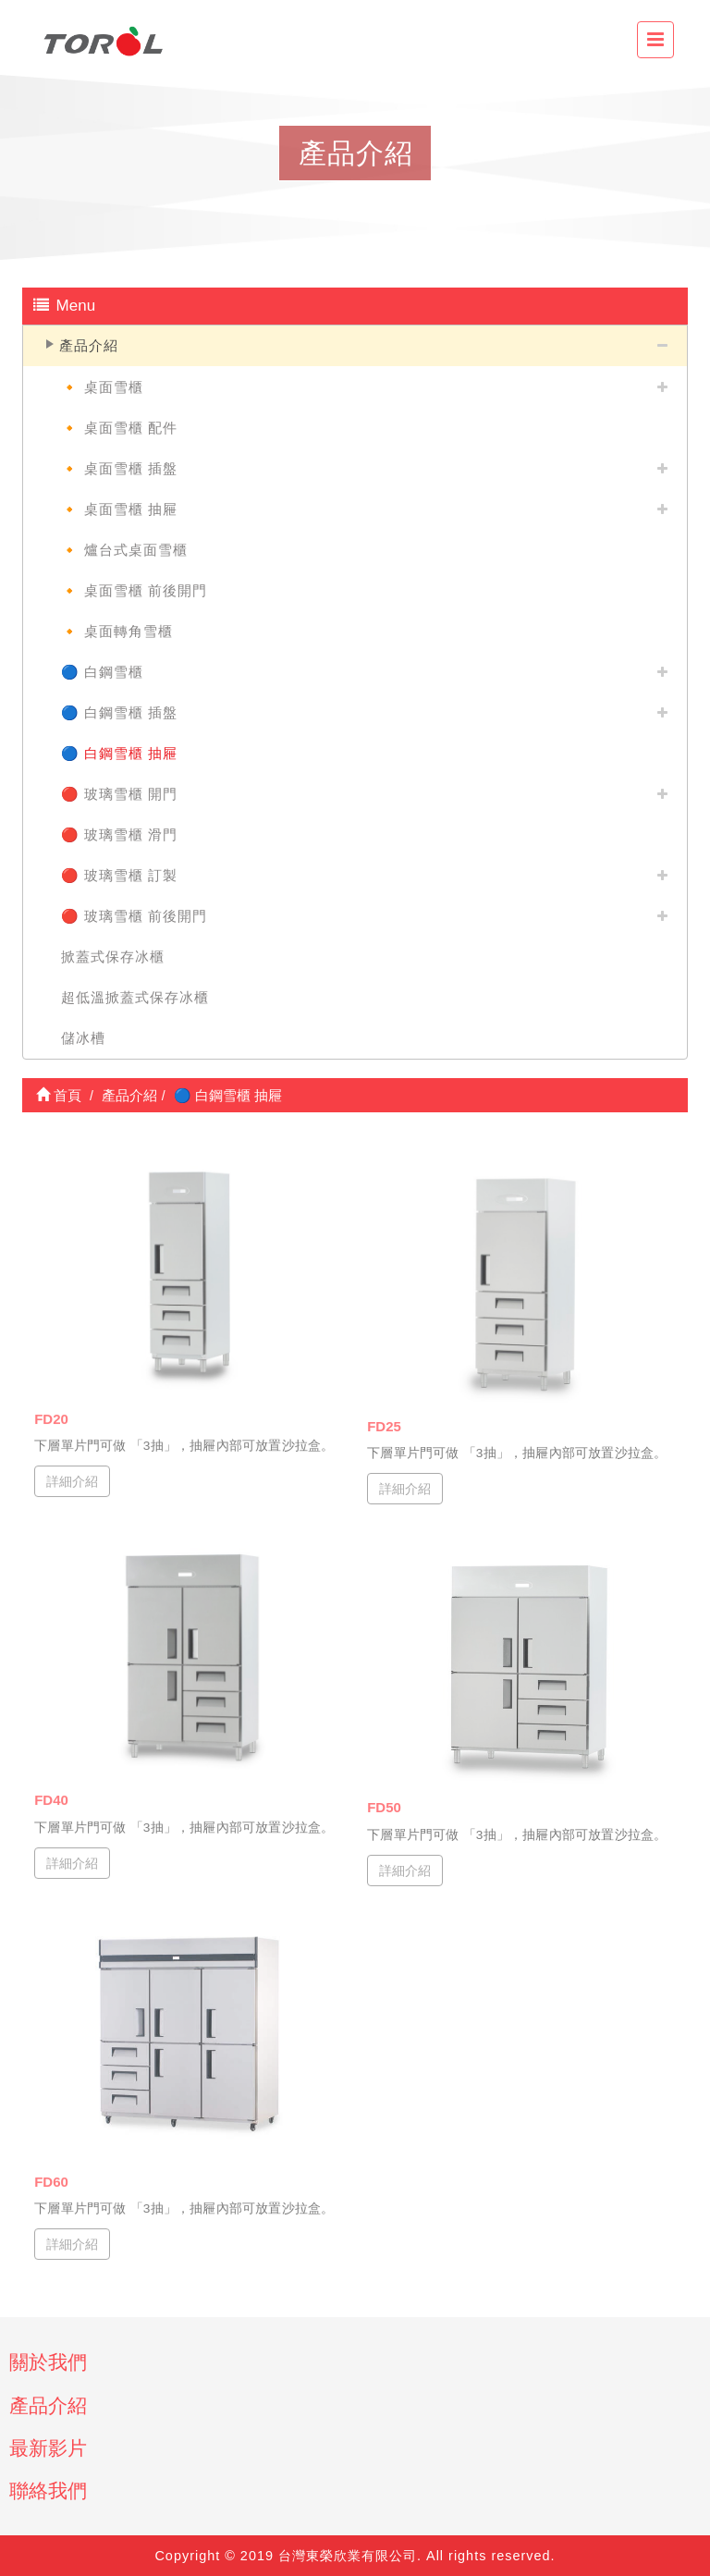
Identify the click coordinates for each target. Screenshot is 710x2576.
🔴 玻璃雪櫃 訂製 (119, 875)
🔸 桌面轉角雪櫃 (117, 631)
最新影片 (48, 2448)
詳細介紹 (72, 1473)
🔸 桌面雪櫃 (102, 387)
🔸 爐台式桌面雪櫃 (124, 550)
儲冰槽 (83, 1038)
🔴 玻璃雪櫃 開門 (119, 794)
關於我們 (48, 2362)
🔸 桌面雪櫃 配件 (119, 427)
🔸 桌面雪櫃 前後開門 (134, 590)
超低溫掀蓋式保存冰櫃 (135, 997)
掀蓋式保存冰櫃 (113, 956)
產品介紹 (88, 345)
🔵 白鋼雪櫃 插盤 (119, 712)
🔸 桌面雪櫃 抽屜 (119, 509)
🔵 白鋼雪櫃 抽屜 (119, 753)
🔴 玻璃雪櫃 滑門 (119, 834)
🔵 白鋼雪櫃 (102, 672)
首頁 (58, 1095)
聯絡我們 (48, 2490)
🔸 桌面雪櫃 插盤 (119, 468)
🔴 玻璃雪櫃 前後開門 (134, 916)
